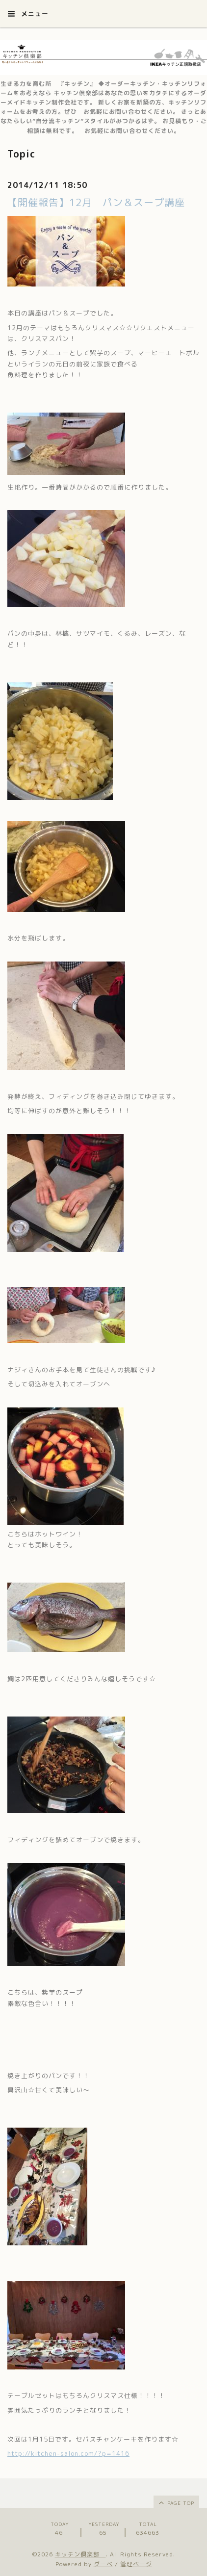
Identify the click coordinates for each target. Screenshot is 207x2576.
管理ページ (136, 2564)
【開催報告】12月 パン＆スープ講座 (96, 202)
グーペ (103, 2564)
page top (175, 2502)
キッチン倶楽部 (80, 2554)
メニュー (28, 13)
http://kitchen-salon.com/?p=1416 (68, 2453)
